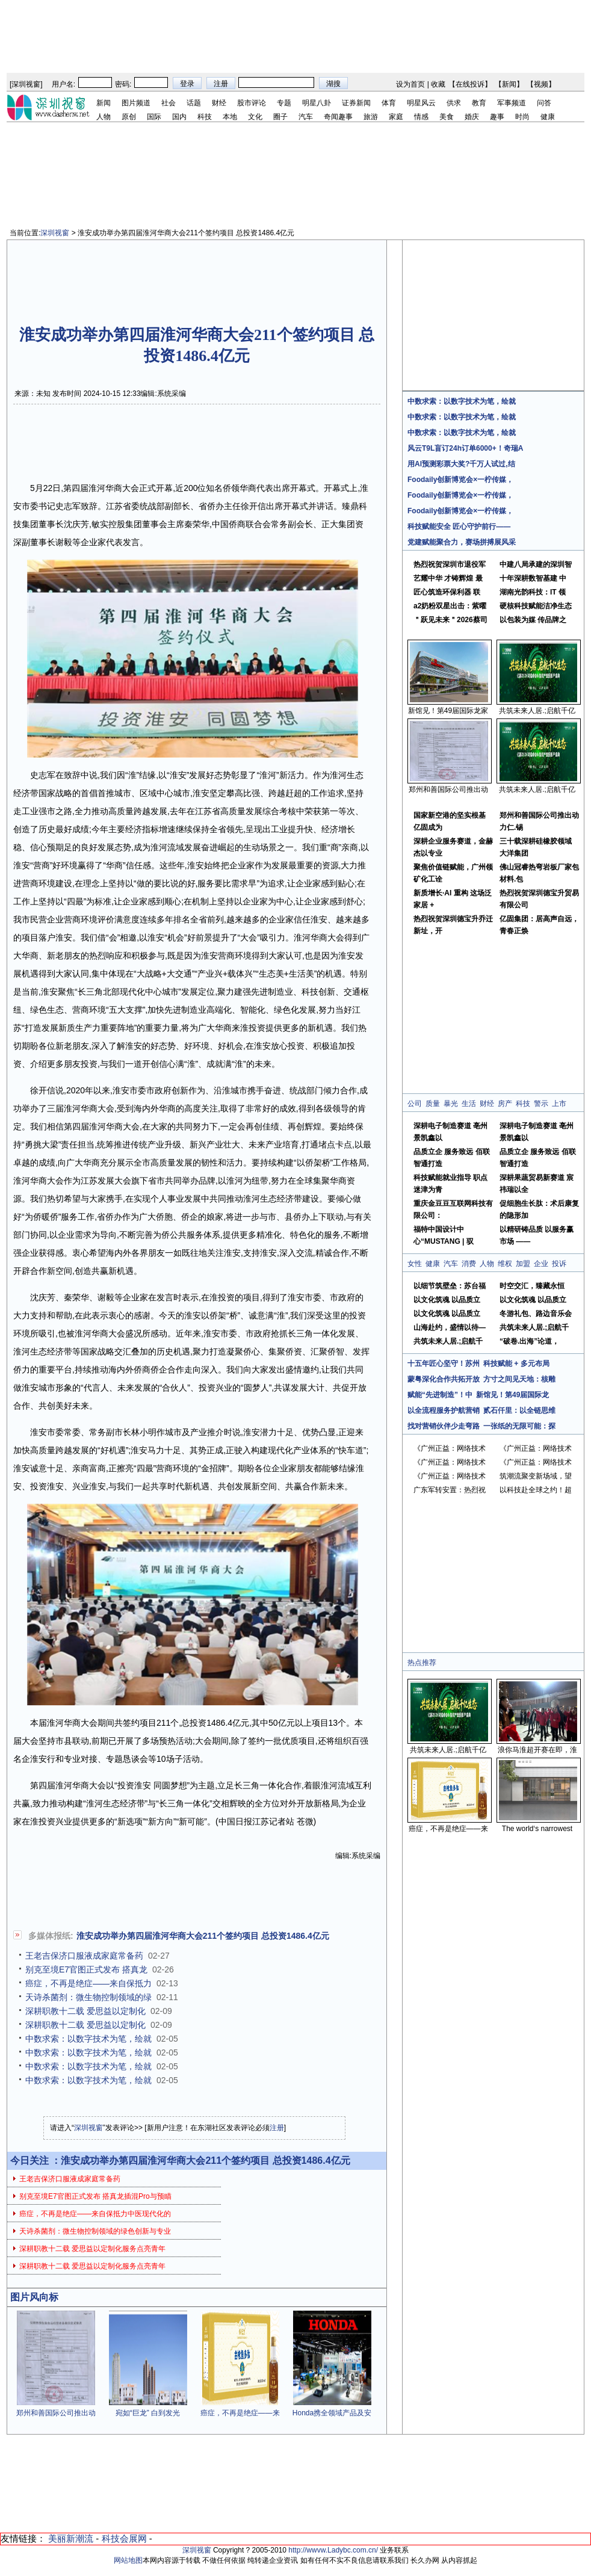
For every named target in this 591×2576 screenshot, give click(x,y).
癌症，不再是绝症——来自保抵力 (88, 1983)
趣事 (497, 117)
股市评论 (251, 103)
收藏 (438, 84)
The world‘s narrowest (537, 1828)
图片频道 (136, 103)
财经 (219, 103)
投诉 (559, 1263)
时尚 (522, 117)
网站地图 (128, 2560)
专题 (284, 103)
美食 (446, 117)
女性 (414, 1263)
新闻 (509, 84)
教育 (479, 103)
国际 (154, 117)
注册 (277, 2128)
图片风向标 (34, 2297)
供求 (454, 103)
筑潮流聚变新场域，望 (536, 1476)
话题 (194, 103)
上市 (559, 1103)
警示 (541, 1103)
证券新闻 (356, 103)
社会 (168, 103)
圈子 (280, 117)
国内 (179, 117)
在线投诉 (470, 84)
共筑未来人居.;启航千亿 (537, 710)
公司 (414, 1103)
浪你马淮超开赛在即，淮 (537, 1750)
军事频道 (511, 103)
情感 (421, 117)
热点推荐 (421, 1662)
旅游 (371, 117)
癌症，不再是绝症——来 (240, 2413)
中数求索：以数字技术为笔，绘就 (88, 2038)
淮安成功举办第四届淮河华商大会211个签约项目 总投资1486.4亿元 (202, 1936)
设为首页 (410, 84)
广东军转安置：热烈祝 (449, 1490)
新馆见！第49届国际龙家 (448, 710)
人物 (103, 117)
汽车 (306, 117)
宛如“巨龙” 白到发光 (148, 2413)
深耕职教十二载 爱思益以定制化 (85, 2011)
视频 (541, 84)
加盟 (523, 1263)
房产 (505, 1103)
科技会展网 (124, 2538)
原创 (129, 117)
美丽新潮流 (70, 2538)
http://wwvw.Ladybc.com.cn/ (333, 2550)
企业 (541, 1263)
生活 (469, 1103)
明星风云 (421, 103)
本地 (230, 117)
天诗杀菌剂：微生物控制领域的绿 (88, 1997)
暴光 (451, 1103)
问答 (544, 103)
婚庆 (472, 117)
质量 (432, 1103)
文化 (255, 117)
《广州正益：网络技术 (449, 1448)
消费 (469, 1263)
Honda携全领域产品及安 (331, 2413)
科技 (204, 117)
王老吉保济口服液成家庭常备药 (84, 1955)
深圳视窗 (25, 84)
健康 (547, 117)
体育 (389, 103)
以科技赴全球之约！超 (536, 1490)
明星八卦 (316, 103)
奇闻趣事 (338, 117)
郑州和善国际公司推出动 (56, 2413)
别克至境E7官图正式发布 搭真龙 (86, 1969)
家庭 (396, 117)
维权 (505, 1263)
